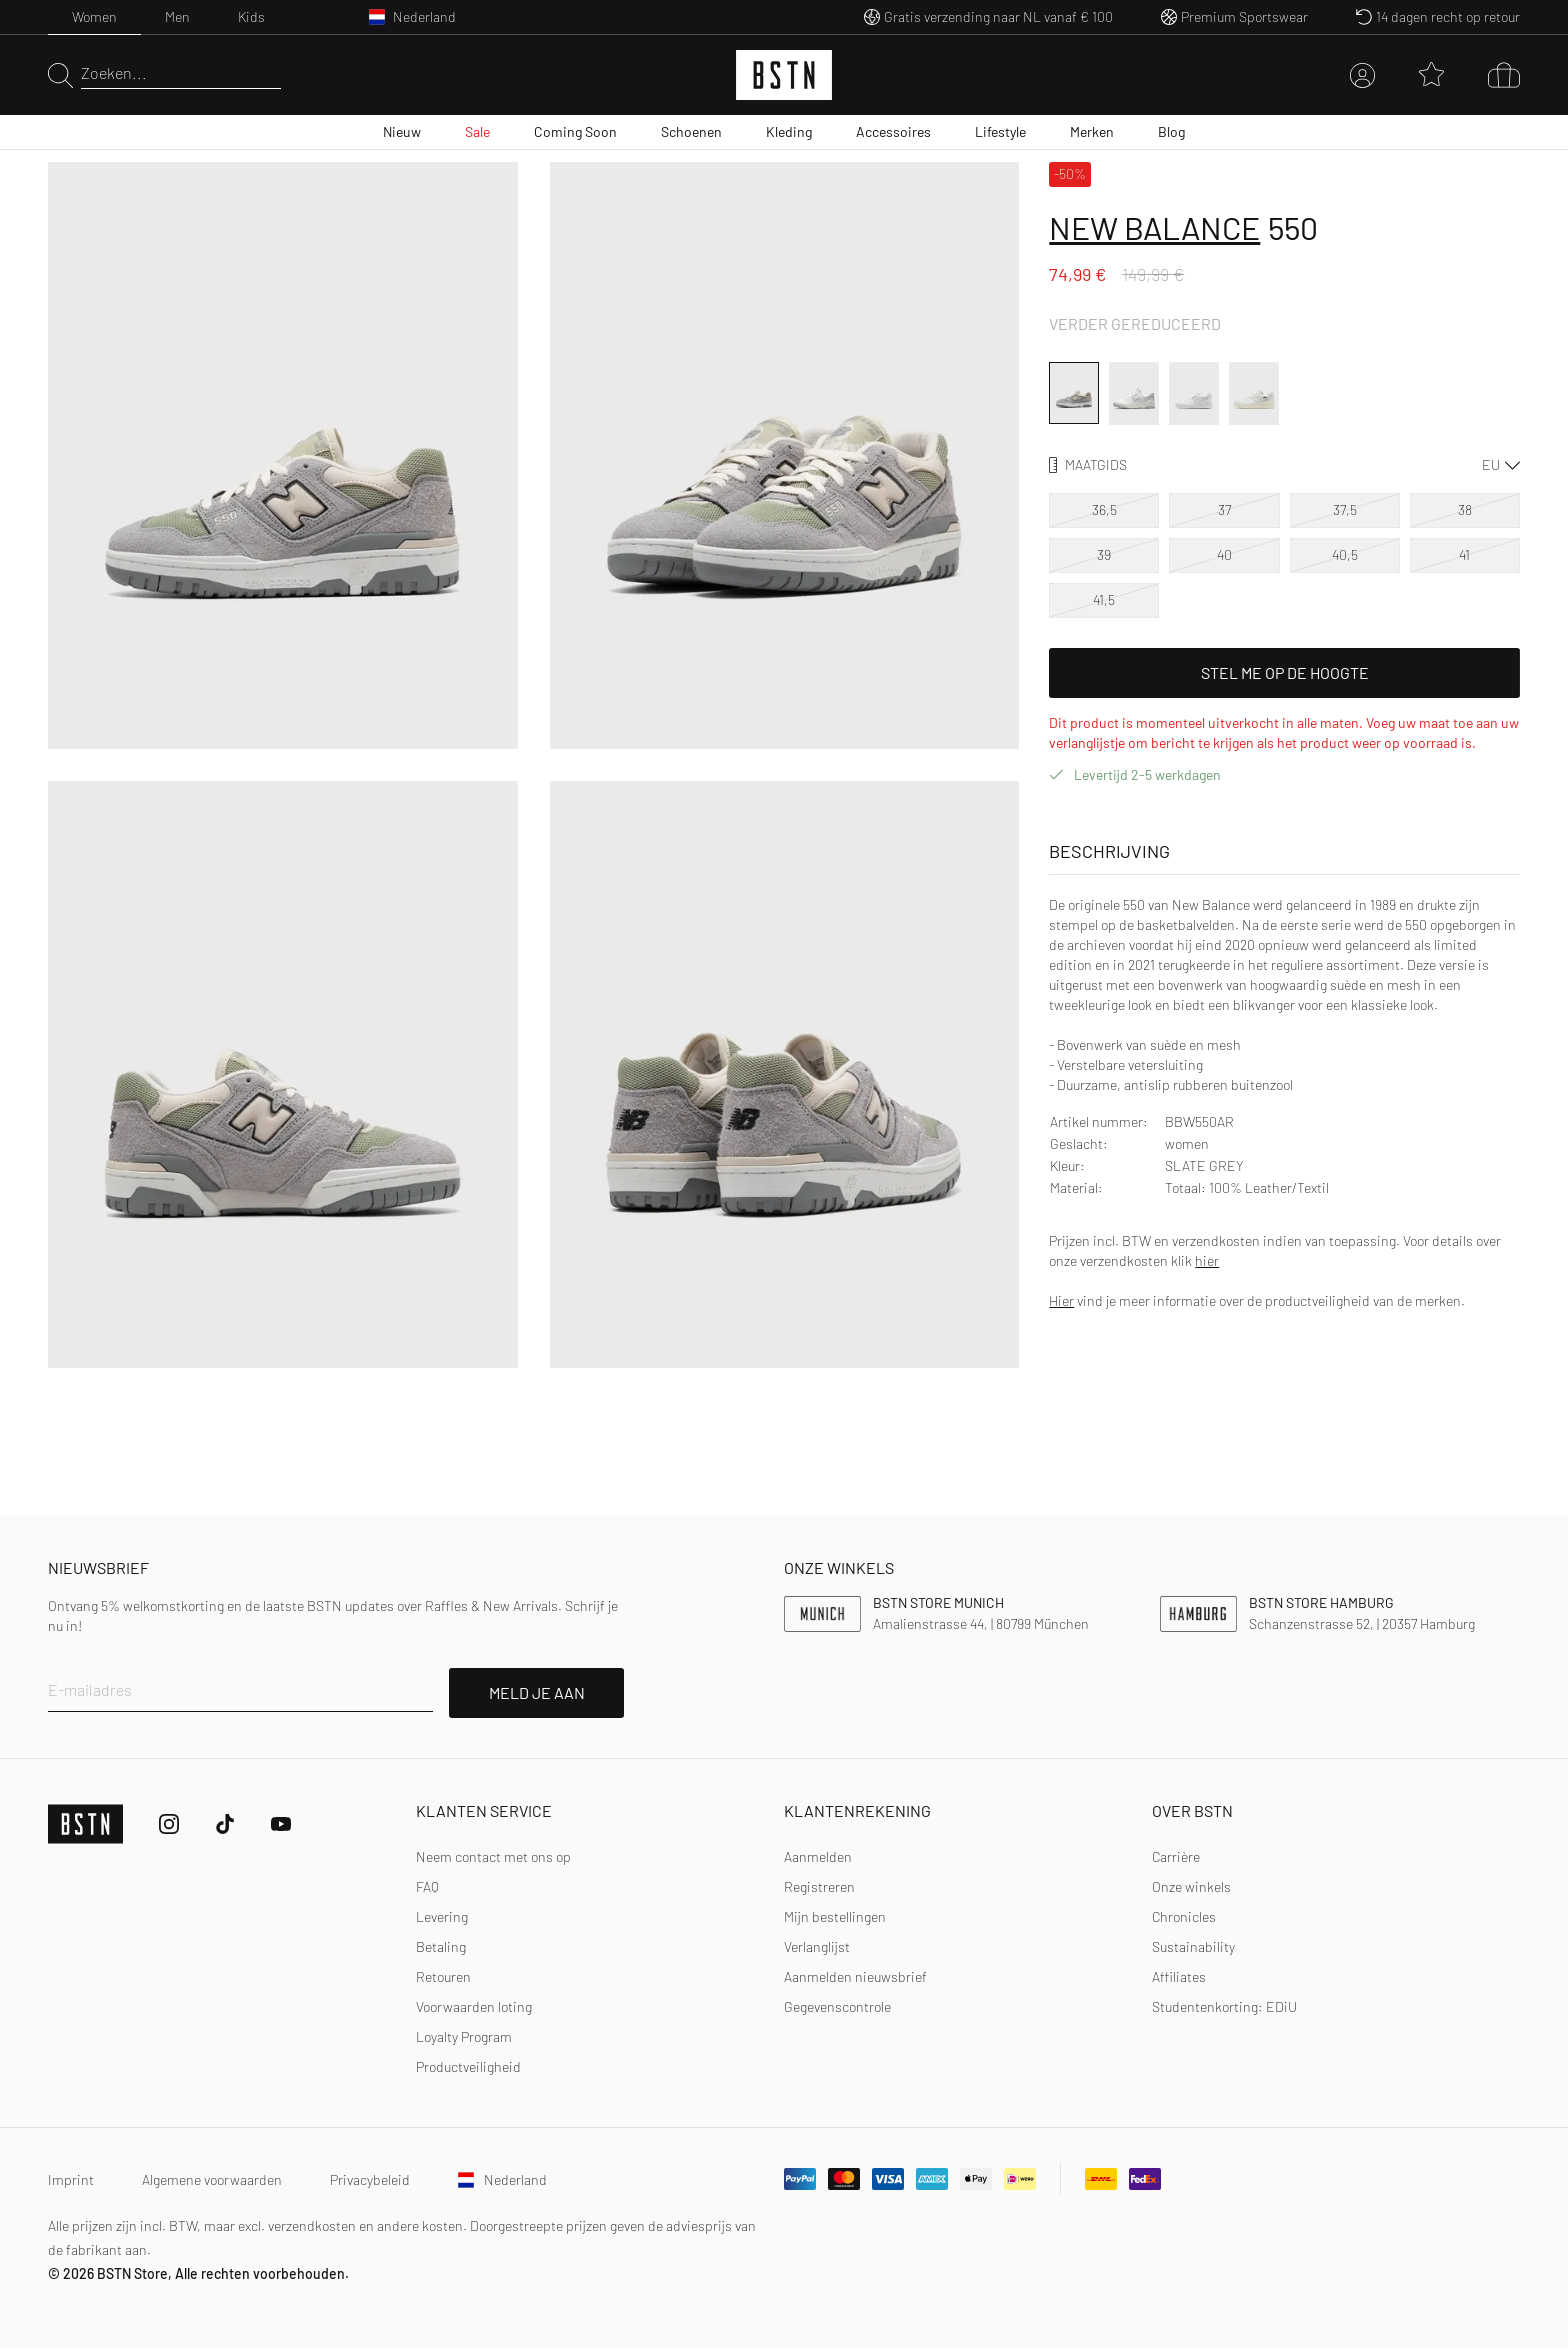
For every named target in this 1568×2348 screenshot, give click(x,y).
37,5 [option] (1345, 509)
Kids (251, 16)
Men (177, 16)
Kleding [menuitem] (789, 131)
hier (1207, 1260)
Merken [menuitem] (1092, 131)
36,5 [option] (1104, 509)
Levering (442, 1916)
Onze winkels (1191, 1886)
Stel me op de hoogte (1285, 672)
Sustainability (1193, 1946)
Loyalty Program (464, 2036)
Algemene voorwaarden (212, 2179)
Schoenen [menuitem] (691, 131)
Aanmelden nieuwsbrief (855, 1976)
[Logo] (784, 75)
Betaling (441, 1946)
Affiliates (1179, 1976)
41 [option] (1464, 554)
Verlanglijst (817, 1946)
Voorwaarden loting (474, 2006)
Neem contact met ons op (493, 1856)
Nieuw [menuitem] (402, 131)
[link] (818, 1857)
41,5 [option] (1104, 599)
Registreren (819, 1886)
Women (94, 16)
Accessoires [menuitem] (893, 131)
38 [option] (1465, 509)
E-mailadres (90, 1689)
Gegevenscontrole (837, 2006)
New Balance (1154, 227)
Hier (1061, 1300)
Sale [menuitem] (477, 131)
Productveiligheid (468, 2066)
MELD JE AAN (537, 1692)
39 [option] (1104, 554)
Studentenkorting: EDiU (1224, 2006)
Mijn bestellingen (835, 1916)
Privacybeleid (370, 2179)
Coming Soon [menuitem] (575, 131)
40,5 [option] (1345, 554)
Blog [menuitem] (1171, 131)
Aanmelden (818, 1856)
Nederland (502, 2179)
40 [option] (1224, 554)
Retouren (443, 1976)
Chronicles (1184, 1916)
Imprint (71, 2179)
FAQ (427, 1886)
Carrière (1176, 1856)
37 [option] (1224, 509)
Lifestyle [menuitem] (1000, 131)
